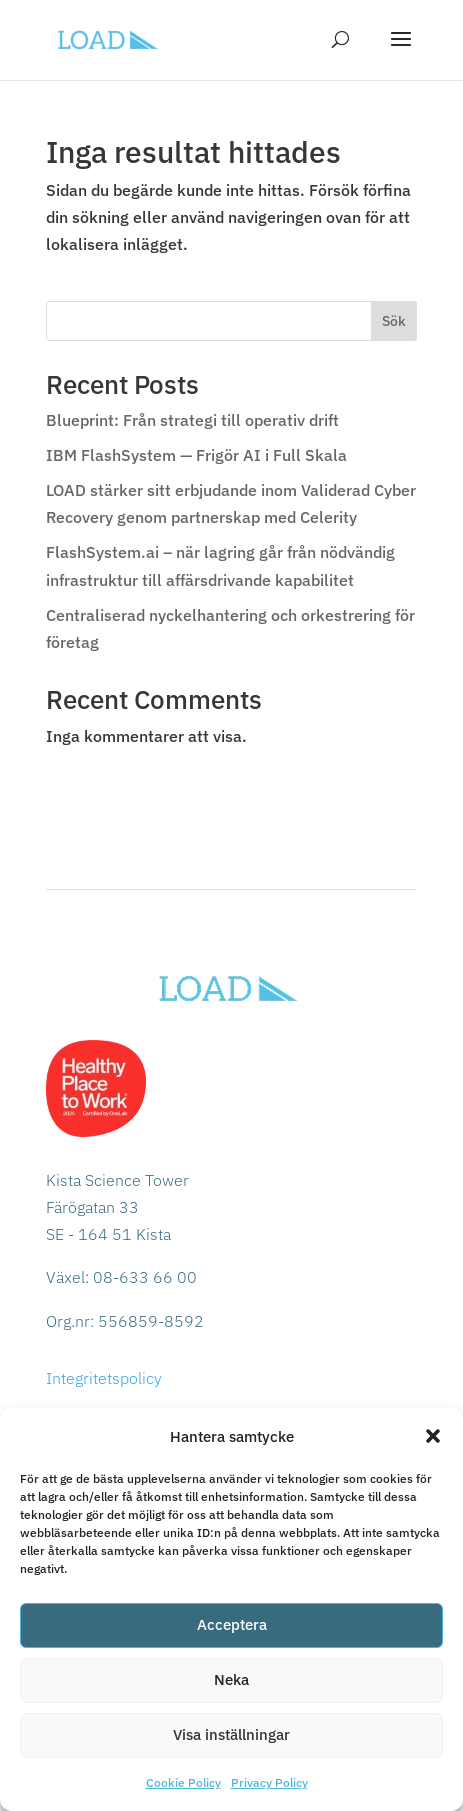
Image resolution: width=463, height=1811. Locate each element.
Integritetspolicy (104, 1378)
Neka (231, 1679)
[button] (433, 1436)
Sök (394, 321)
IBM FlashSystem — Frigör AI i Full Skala (196, 455)
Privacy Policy (269, 1782)
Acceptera (232, 1624)
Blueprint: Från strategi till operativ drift (192, 420)
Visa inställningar (231, 1734)
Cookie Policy (183, 1782)
